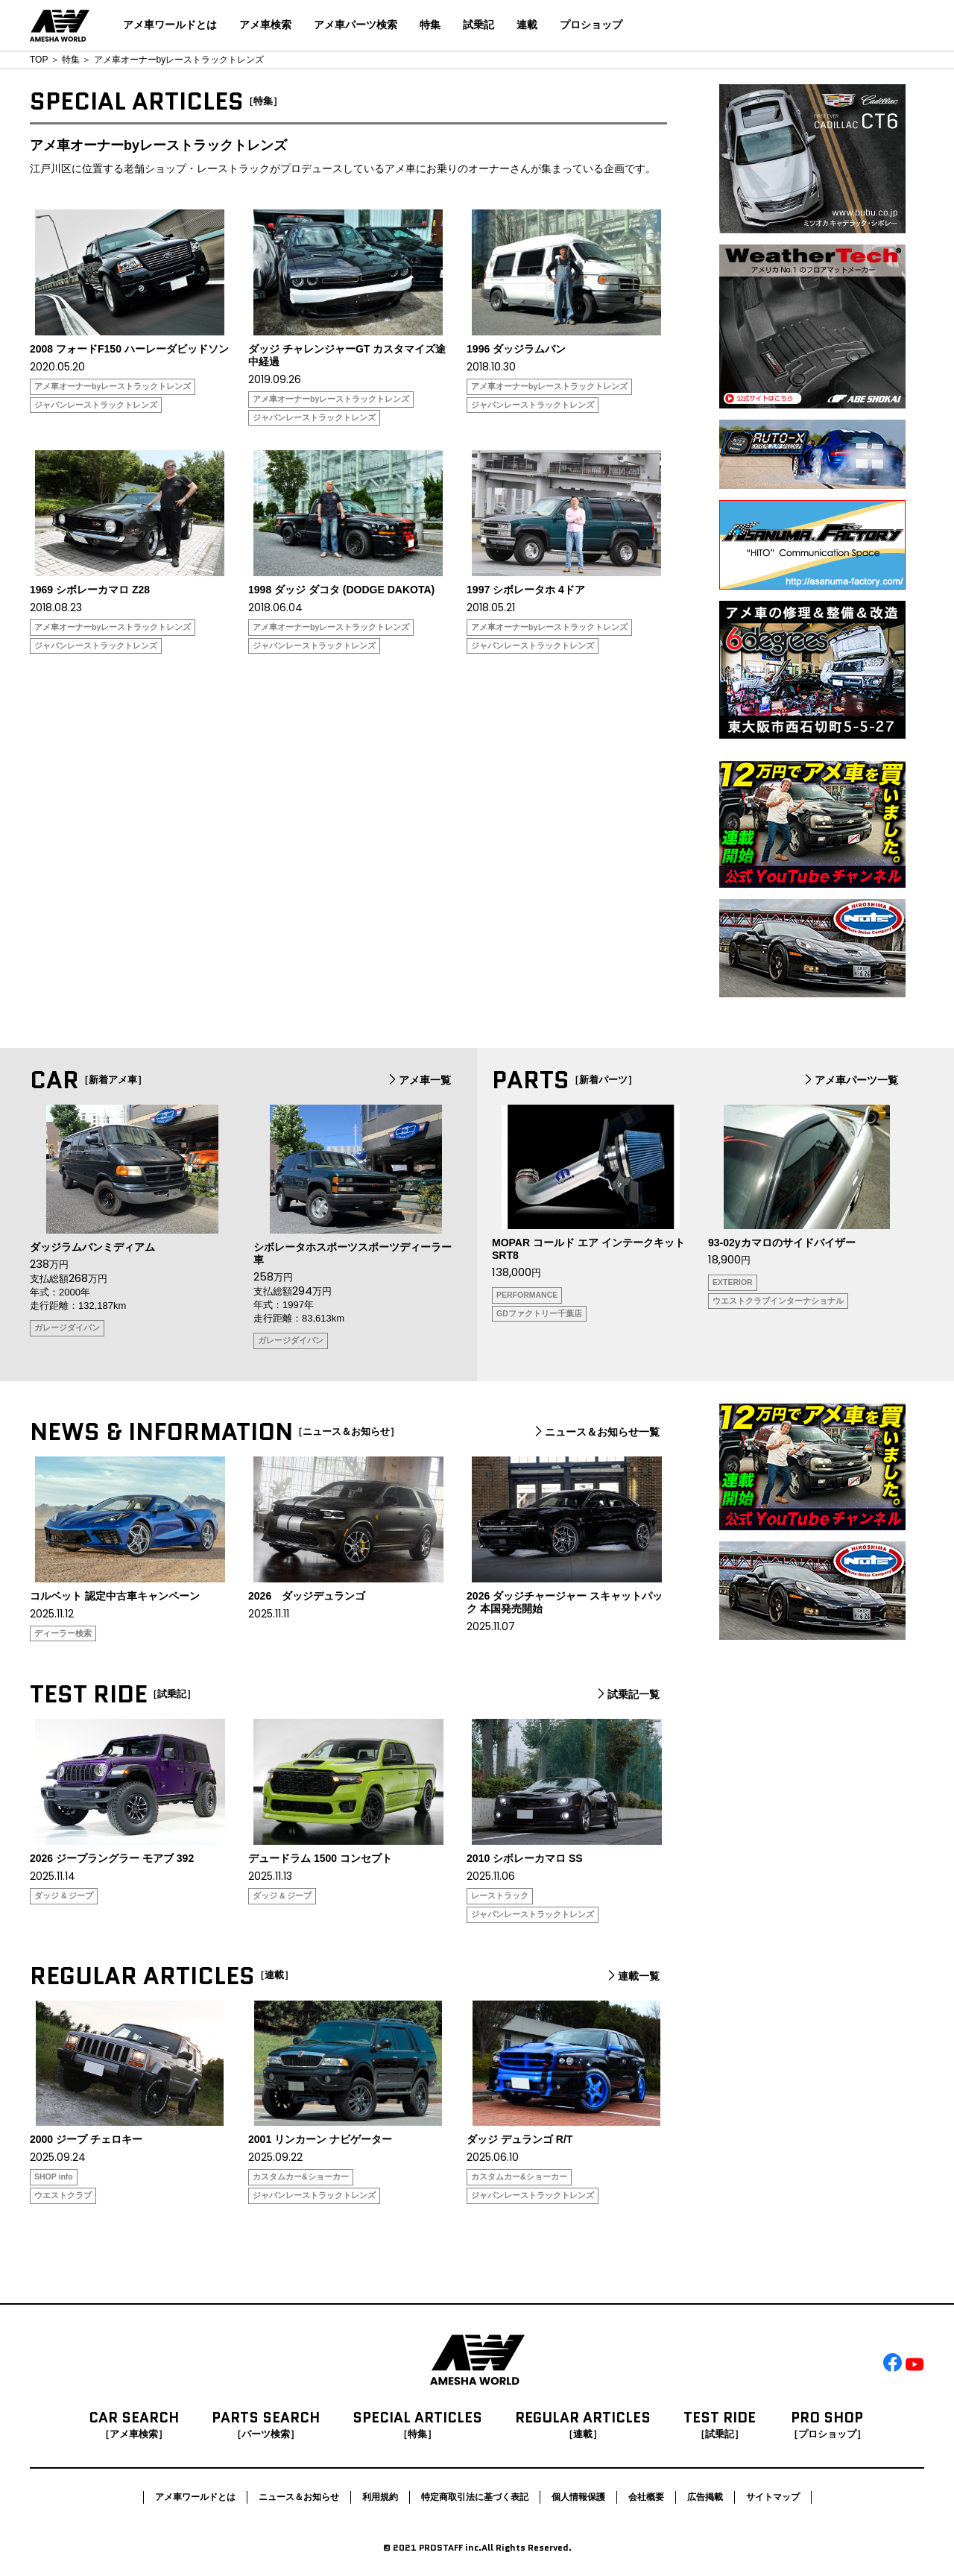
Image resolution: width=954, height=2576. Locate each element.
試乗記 (478, 25)
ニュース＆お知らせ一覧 (595, 1431)
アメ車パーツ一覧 (849, 1080)
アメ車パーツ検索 (355, 25)
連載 (527, 25)
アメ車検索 (265, 25)
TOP (39, 59)
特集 (430, 25)
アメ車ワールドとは (170, 25)
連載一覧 (632, 1976)
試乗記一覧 (627, 1694)
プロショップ (591, 25)
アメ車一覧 (418, 1080)
